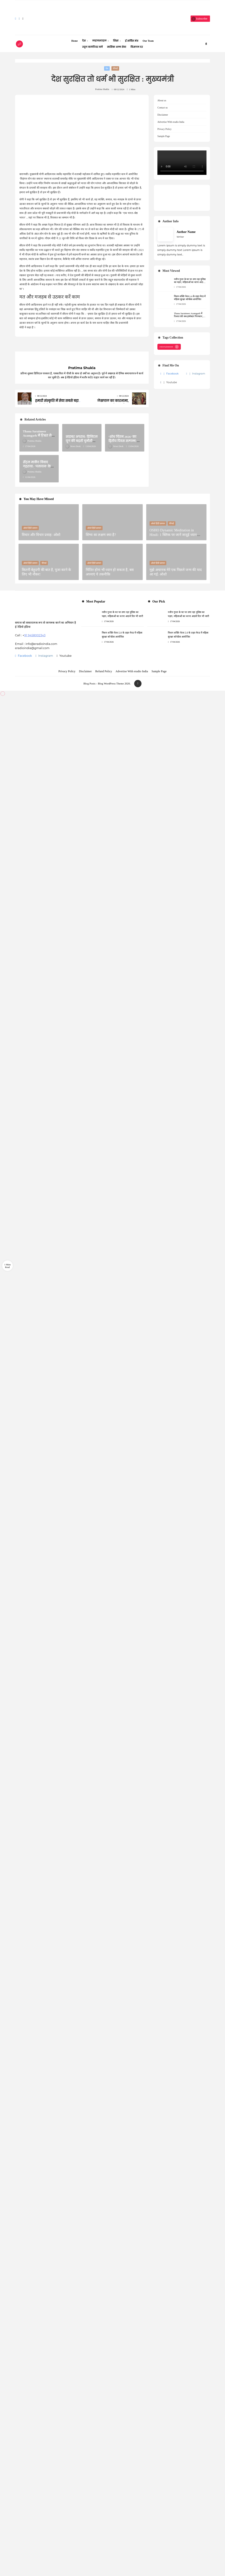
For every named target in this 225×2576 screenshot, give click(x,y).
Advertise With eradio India (170, 122)
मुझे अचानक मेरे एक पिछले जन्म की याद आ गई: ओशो (174, 571)
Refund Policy (104, 671)
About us (161, 100)
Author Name (186, 232)
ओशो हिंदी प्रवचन (95, 527)
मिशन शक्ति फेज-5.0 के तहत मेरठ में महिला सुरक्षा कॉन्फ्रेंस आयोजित (189, 301)
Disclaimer (162, 114)
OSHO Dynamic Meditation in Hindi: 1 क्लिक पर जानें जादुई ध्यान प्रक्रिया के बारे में (176, 534)
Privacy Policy (164, 129)
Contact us (162, 107)
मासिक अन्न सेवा (116, 47)
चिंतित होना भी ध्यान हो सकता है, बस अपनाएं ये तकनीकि (111, 571)
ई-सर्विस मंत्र (130, 40)
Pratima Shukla (102, 89)
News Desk (75, 446)
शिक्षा (115, 40)
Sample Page (163, 136)
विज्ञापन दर (134, 47)
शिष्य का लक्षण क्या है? (103, 534)
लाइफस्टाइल (100, 40)
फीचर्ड (114, 68)
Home (75, 40)
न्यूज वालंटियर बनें (94, 47)
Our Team (147, 40)
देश (85, 40)
